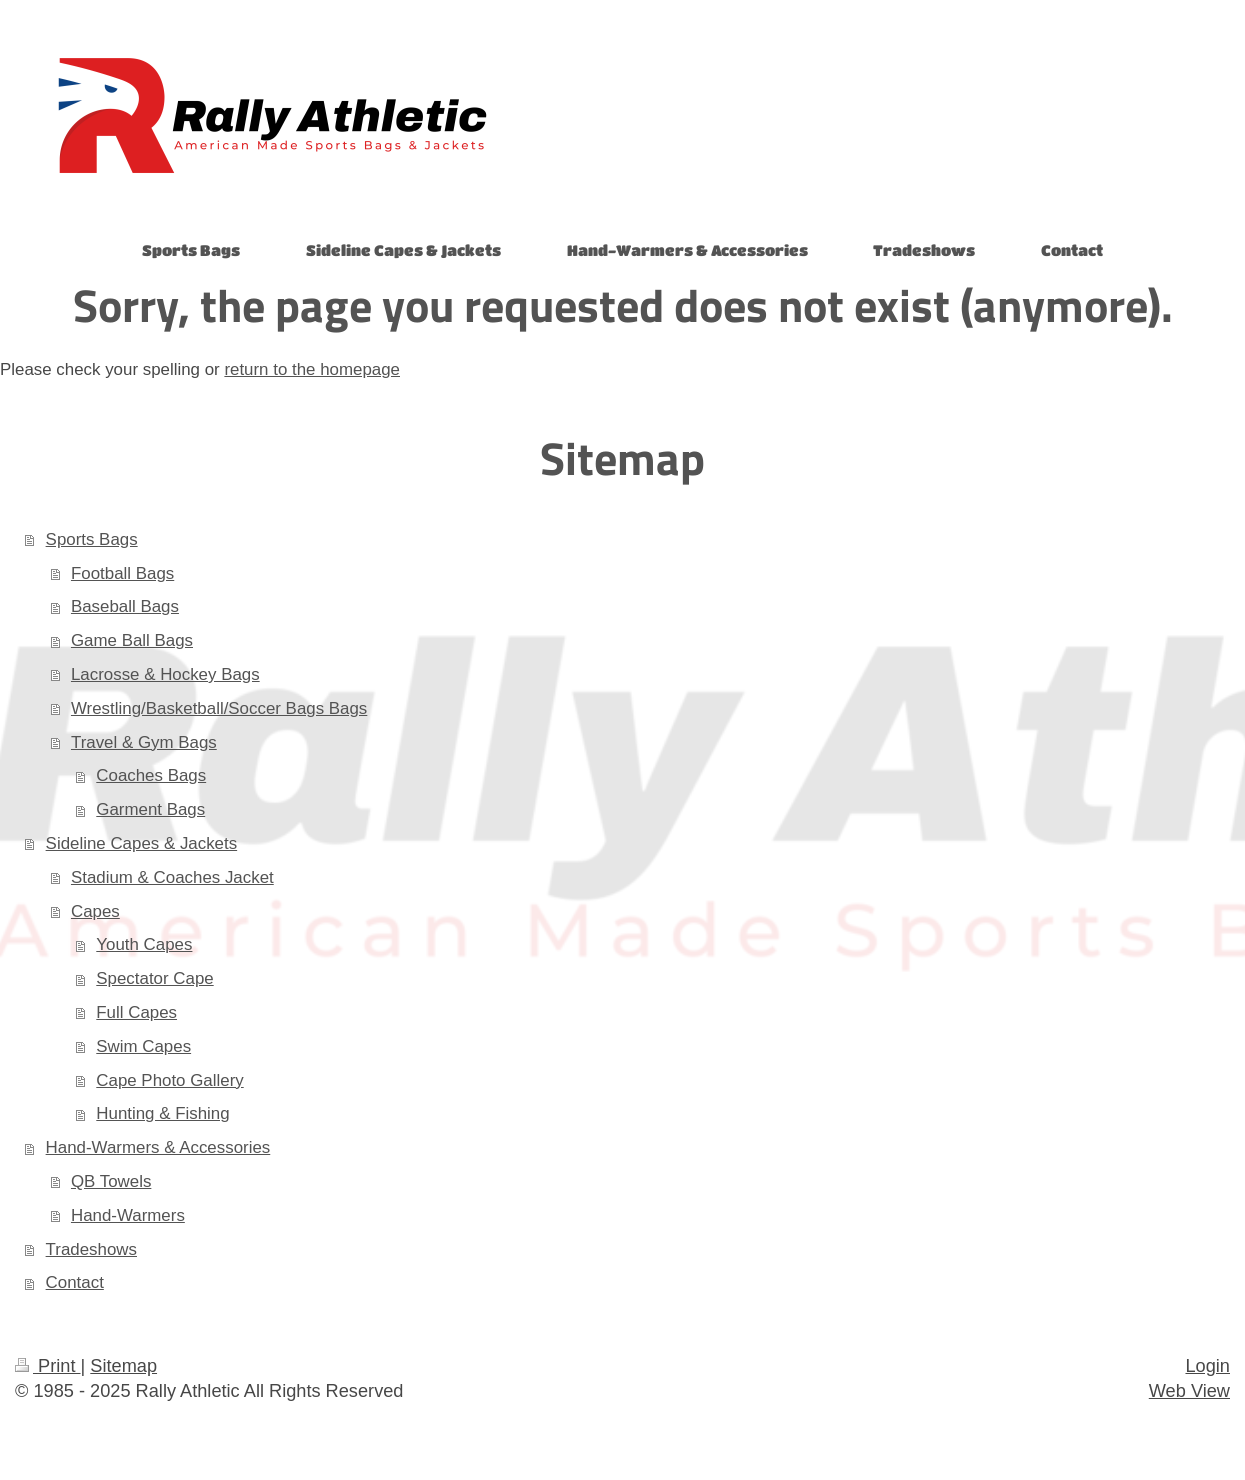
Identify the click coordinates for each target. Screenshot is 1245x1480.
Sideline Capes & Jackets (142, 843)
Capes (95, 911)
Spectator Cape (154, 978)
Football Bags (122, 573)
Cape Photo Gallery (169, 1080)
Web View (1189, 1391)
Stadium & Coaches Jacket (172, 877)
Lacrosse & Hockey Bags (165, 674)
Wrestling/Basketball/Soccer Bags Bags (219, 708)
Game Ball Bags (132, 640)
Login (1207, 1366)
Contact (75, 1282)
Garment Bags (150, 809)
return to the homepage (312, 369)
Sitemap (123, 1366)
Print (48, 1366)
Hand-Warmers (128, 1215)
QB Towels (111, 1181)
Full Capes (136, 1012)
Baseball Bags (125, 606)
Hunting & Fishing (162, 1113)
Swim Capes (143, 1046)
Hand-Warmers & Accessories (158, 1147)
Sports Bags (92, 539)
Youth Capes (144, 944)
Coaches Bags (151, 775)
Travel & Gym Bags (144, 742)
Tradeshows (91, 1249)
